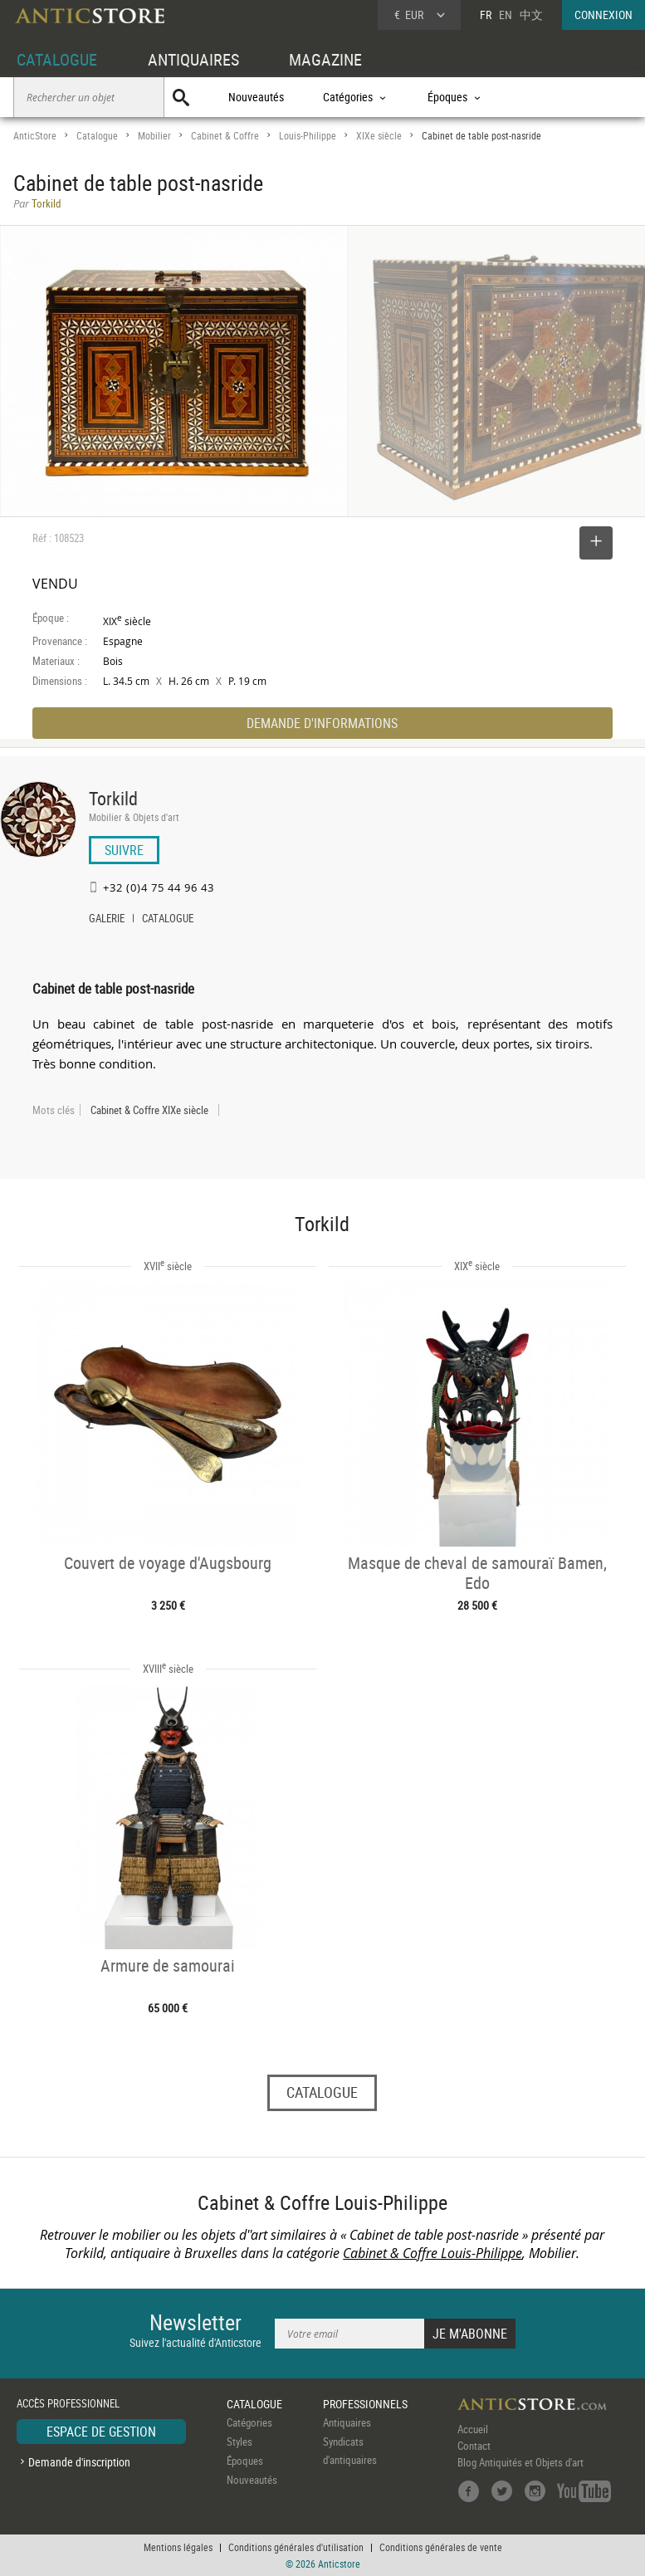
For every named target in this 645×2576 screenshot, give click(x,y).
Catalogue (97, 136)
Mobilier (154, 136)
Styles (239, 2441)
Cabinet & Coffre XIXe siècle (149, 1110)
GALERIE (107, 920)
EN (505, 14)
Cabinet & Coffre (225, 136)
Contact (474, 2445)
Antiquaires (347, 2422)
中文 (531, 14)
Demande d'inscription (79, 2462)
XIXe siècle (379, 136)
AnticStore (34, 136)
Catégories (249, 2422)
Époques (245, 2460)
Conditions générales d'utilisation (296, 2547)
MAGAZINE (325, 59)
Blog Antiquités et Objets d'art (520, 2462)
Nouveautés (256, 97)
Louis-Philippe (307, 136)
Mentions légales (178, 2547)
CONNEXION (603, 14)
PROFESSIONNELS (365, 2404)
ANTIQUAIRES (193, 59)
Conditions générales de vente (440, 2547)
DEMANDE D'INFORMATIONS (322, 723)
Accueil (472, 2429)
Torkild (113, 798)
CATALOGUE (57, 59)
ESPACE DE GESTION (101, 2431)
